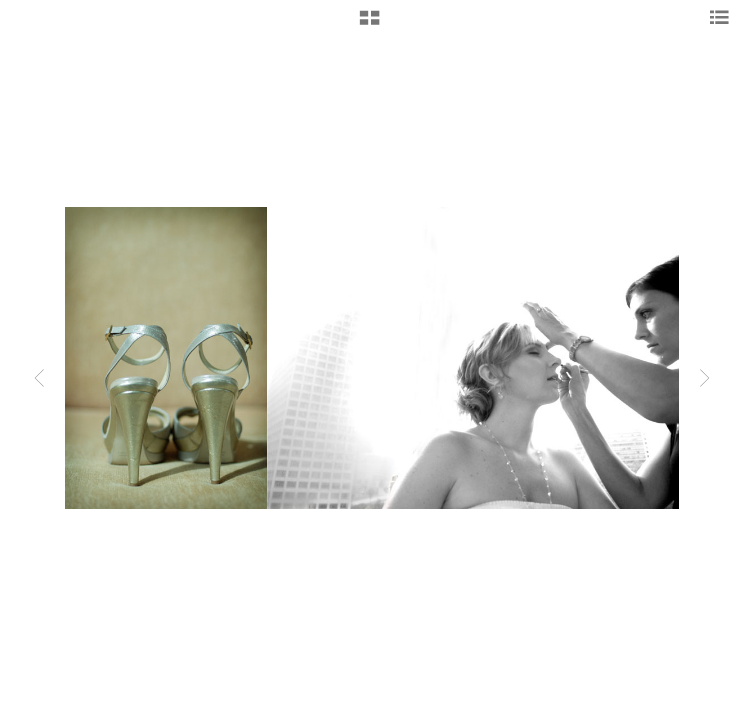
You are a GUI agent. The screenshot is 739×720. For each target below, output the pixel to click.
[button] (369, 25)
